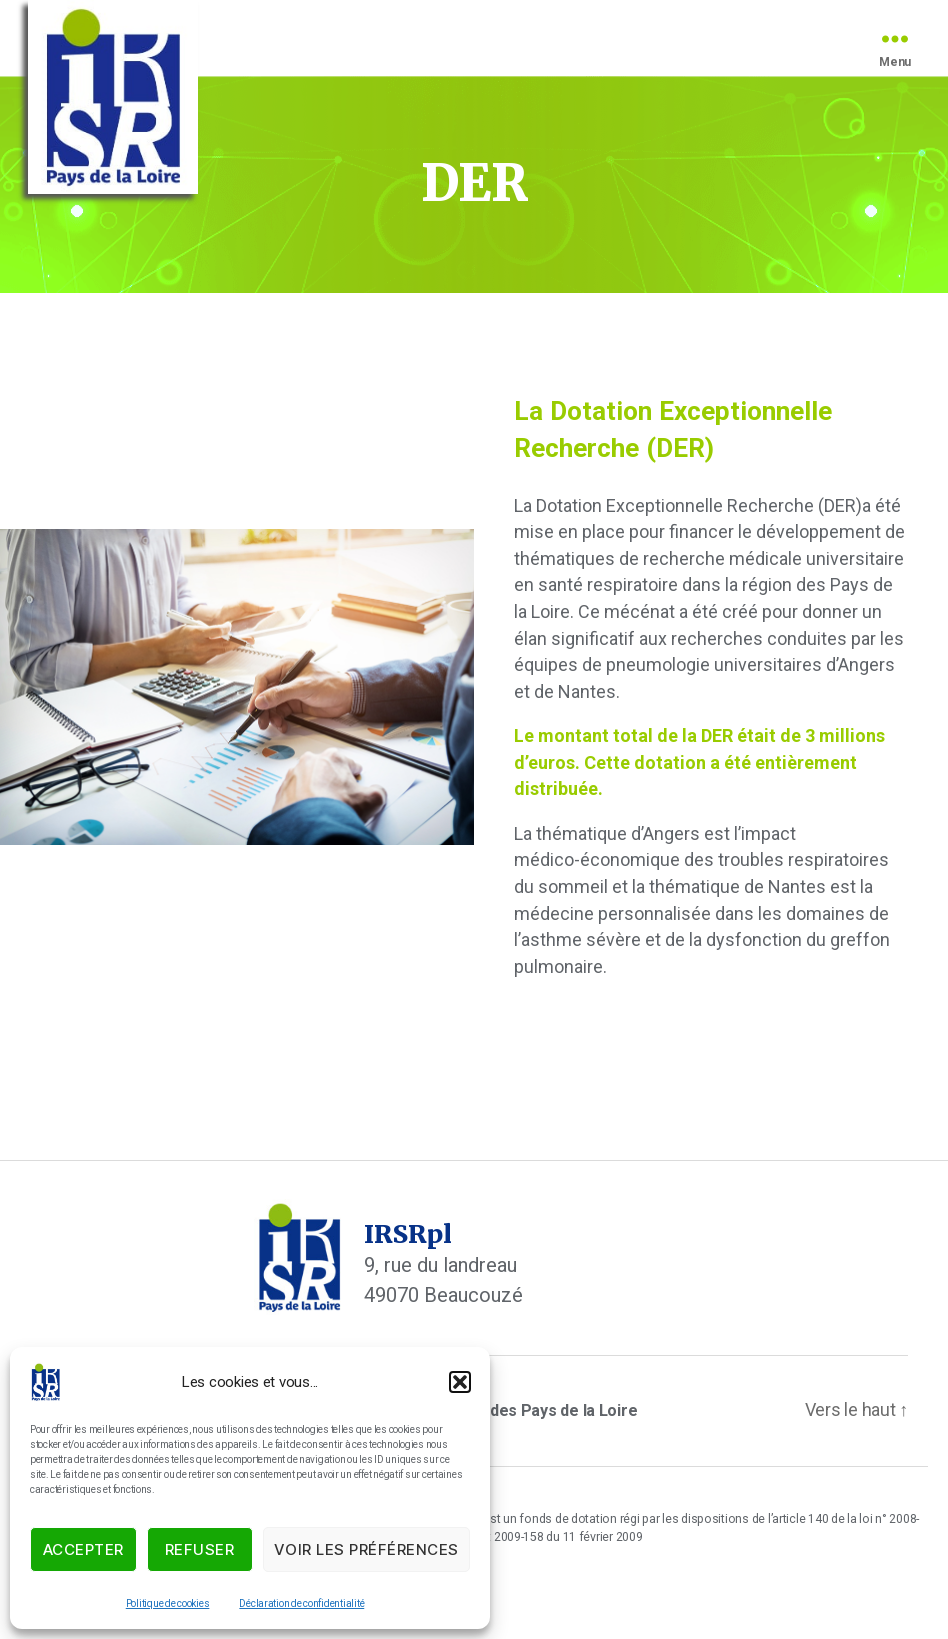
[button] (460, 1382)
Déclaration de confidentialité (301, 1603)
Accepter (83, 1549)
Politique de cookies (168, 1603)
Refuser (200, 1549)
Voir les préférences (366, 1549)
